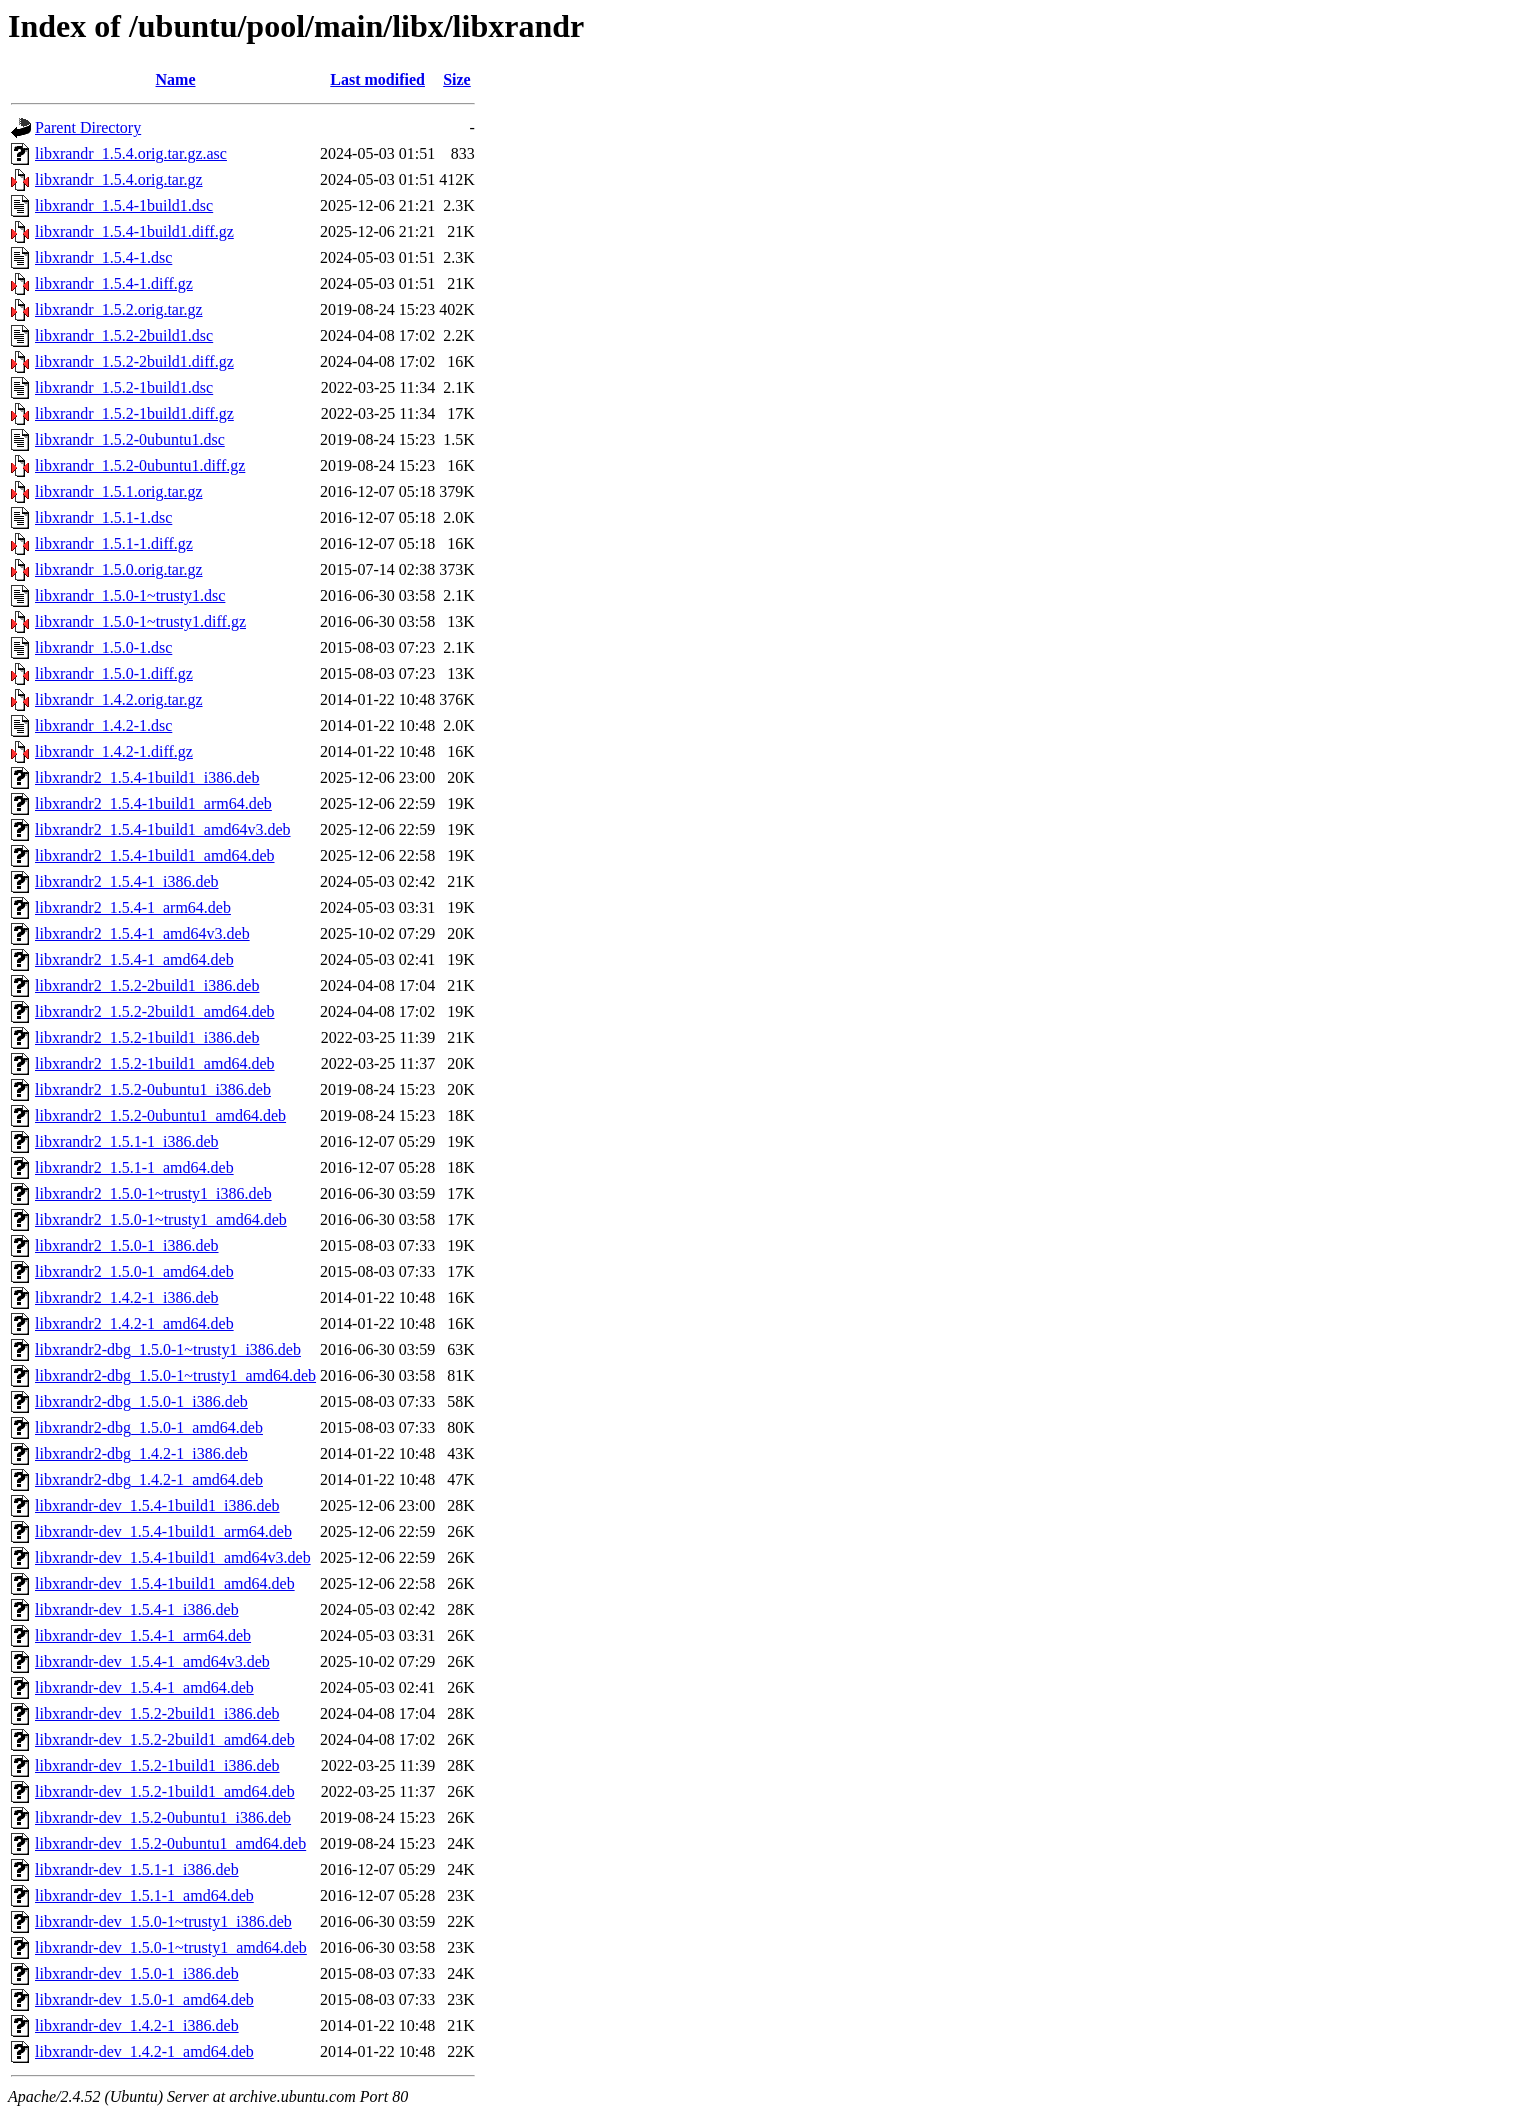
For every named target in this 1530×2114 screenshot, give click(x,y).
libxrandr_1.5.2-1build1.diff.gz (134, 413)
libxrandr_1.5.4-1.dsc (103, 257)
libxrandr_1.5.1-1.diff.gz (114, 543)
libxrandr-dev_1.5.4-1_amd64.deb (144, 1687)
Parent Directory (88, 127)
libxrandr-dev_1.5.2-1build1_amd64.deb (165, 1791)
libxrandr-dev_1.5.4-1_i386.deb (137, 1609)
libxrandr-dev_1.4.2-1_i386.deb (137, 2025)
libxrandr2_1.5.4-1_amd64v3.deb (142, 933)
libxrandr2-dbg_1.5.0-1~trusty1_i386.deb (168, 1349)
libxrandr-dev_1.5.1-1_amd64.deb (144, 1895)
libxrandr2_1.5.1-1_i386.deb (127, 1141)
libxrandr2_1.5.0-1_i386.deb (127, 1245)
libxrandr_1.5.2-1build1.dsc (124, 387)
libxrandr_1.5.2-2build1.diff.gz (134, 361)
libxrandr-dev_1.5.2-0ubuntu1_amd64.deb (170, 1843)
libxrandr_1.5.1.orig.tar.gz (119, 491)
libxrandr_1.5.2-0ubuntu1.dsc (130, 439)
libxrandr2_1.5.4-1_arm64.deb (133, 907)
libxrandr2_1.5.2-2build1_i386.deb (147, 985)
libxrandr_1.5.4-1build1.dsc (124, 205)
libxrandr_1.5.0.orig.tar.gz (119, 569)
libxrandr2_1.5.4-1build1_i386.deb (147, 777)
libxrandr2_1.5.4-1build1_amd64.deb (155, 855)
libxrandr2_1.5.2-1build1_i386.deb (147, 1037)
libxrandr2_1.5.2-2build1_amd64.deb (155, 1011)
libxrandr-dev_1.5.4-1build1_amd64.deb (165, 1583)
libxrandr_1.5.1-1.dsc (103, 517)
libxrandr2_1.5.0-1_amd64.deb (134, 1271)
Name (176, 79)
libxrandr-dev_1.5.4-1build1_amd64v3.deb (173, 1557)
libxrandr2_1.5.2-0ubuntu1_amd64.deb (160, 1115)
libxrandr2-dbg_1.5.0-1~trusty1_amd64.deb (175, 1375)
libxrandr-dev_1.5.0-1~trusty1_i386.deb (163, 1921)
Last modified (377, 79)
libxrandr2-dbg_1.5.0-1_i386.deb (141, 1401)
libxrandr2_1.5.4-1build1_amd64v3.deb (163, 829)
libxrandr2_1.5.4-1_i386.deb (127, 881)
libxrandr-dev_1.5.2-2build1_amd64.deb (165, 1739)
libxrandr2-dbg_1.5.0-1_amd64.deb (149, 1427)
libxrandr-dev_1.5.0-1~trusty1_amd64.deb (171, 1947)
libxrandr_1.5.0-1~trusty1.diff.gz (140, 621)
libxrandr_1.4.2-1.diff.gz (114, 751)
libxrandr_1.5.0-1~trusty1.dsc (130, 595)
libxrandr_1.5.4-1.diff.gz (114, 283)
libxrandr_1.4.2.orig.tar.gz (119, 699)
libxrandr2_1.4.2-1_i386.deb (127, 1297)
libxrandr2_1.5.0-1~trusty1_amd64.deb (161, 1219)
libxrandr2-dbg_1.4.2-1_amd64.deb (149, 1479)
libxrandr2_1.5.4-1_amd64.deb (134, 959)
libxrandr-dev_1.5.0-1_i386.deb (137, 1973)
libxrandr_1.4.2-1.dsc (103, 725)
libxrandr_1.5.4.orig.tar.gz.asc (131, 153)
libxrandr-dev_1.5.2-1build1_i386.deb (157, 1765)
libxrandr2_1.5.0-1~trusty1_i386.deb (153, 1193)
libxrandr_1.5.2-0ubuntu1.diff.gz (140, 465)
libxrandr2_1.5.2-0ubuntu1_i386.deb (153, 1089)
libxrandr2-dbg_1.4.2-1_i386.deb (141, 1453)
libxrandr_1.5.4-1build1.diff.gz (134, 231)
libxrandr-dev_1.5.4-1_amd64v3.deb (152, 1661)
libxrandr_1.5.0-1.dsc (103, 647)
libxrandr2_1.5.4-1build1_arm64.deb (153, 803)
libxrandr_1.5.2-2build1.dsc (124, 335)
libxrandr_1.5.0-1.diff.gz (114, 673)
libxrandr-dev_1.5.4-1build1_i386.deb (157, 1505)
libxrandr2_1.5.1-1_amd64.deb (134, 1167)
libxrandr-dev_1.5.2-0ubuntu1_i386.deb (163, 1817)
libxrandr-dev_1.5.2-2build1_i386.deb (157, 1713)
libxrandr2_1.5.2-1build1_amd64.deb (155, 1063)
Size (457, 79)
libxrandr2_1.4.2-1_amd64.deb (134, 1323)
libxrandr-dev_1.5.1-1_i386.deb (137, 1869)
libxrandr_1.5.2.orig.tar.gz (119, 309)
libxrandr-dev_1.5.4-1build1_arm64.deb (163, 1531)
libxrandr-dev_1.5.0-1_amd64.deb (144, 1999)
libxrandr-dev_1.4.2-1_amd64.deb (144, 2051)
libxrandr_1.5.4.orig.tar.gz (119, 179)
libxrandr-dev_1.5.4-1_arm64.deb (143, 1635)
